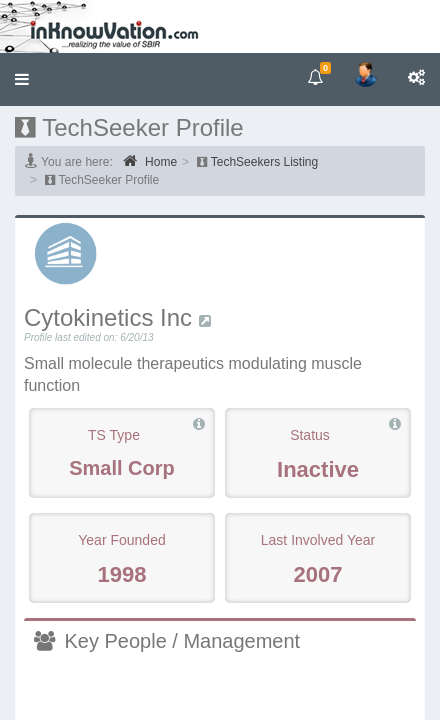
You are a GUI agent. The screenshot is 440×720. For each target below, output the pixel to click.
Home (150, 161)
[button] (22, 79)
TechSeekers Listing (264, 162)
